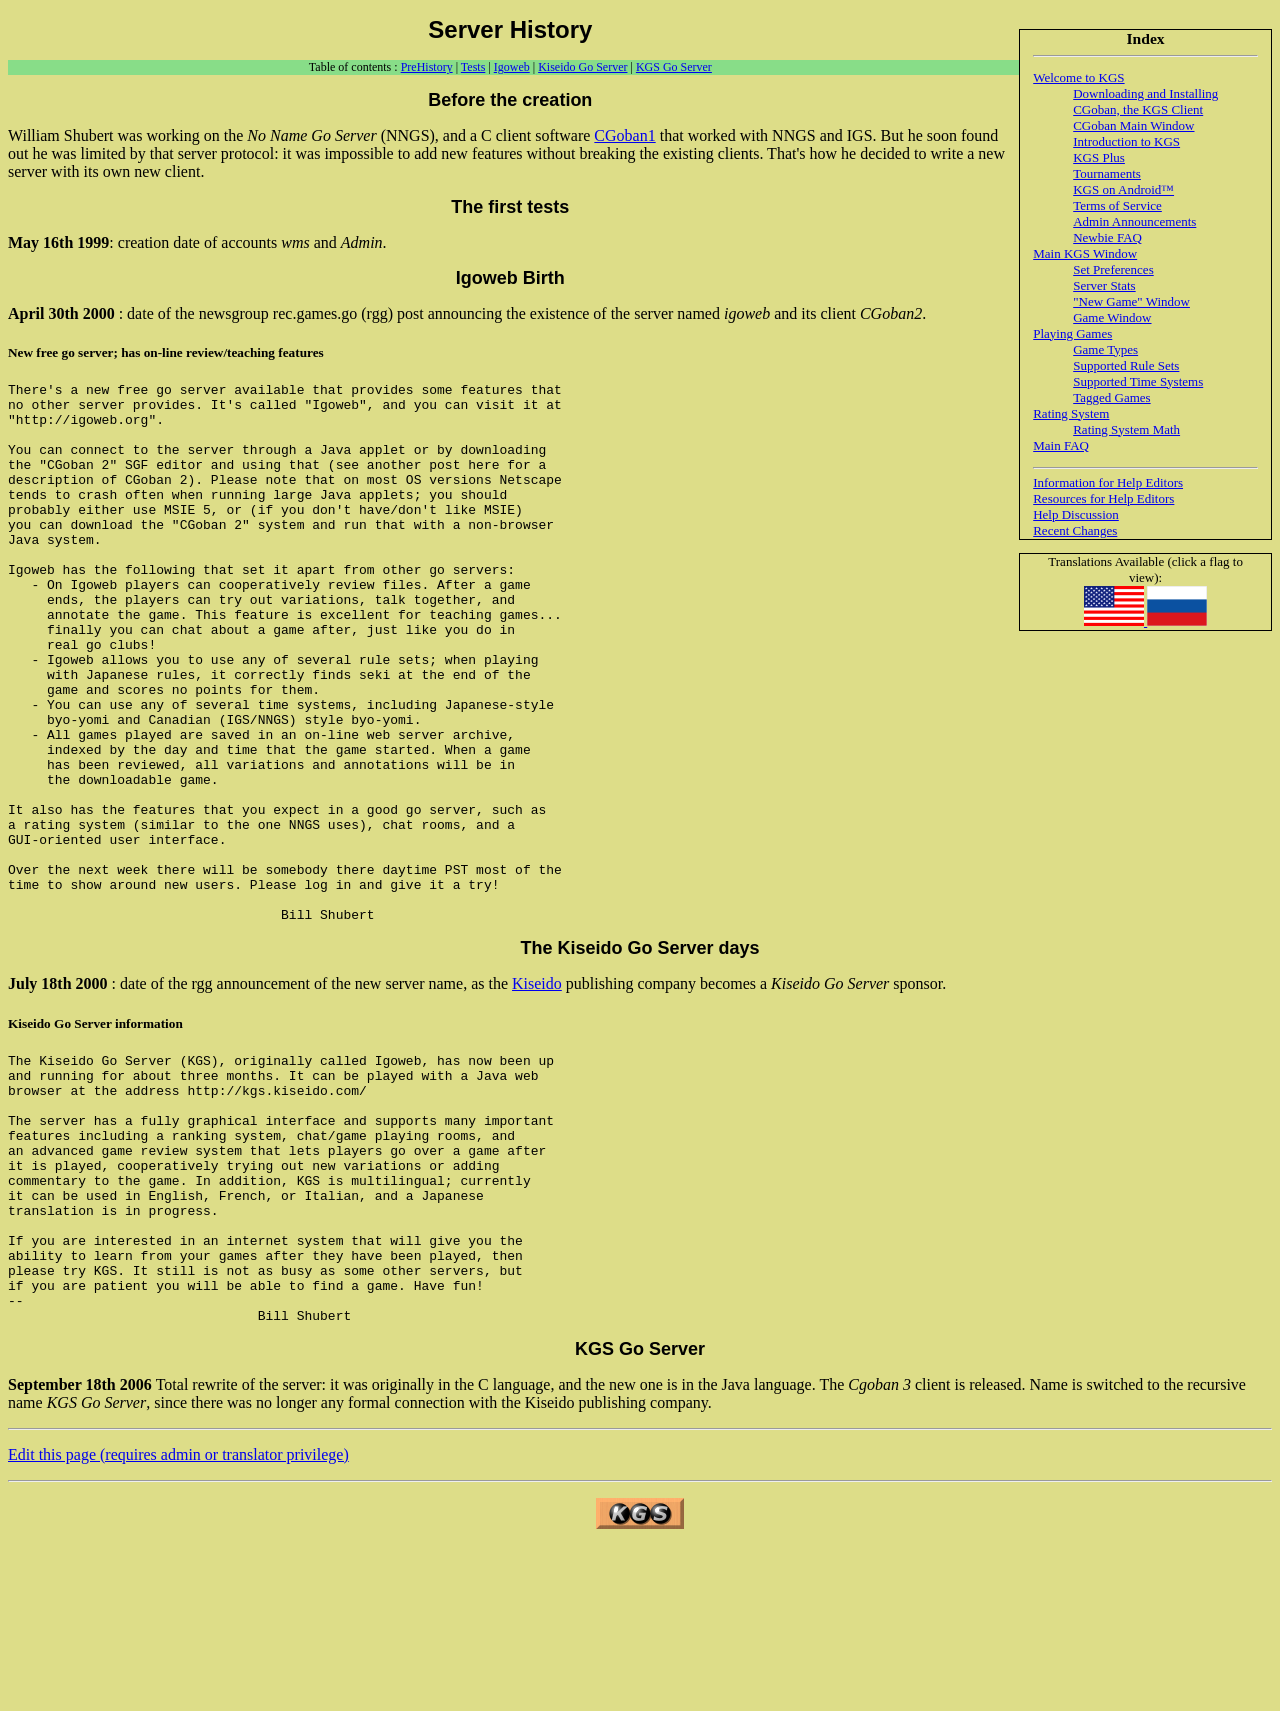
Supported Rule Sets (1126, 365)
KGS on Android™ (1123, 189)
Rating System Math (1126, 429)
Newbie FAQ (1107, 237)
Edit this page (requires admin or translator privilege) (178, 1616)
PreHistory (427, 67)
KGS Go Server (674, 67)
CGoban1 (624, 135)
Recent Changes (1075, 530)
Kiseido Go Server (582, 67)
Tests (473, 67)
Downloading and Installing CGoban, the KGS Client (1145, 101)
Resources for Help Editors (1103, 498)
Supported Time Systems (1138, 381)
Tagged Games (1111, 397)
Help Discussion (1076, 514)
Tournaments (1107, 173)
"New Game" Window (1131, 301)
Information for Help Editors (1108, 482)
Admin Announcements (1134, 221)
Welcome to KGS (1078, 77)
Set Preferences (1113, 269)
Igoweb (512, 67)
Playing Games (1072, 333)
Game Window (1112, 317)
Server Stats (1104, 285)
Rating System (1071, 413)
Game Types (1105, 349)
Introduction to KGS (1126, 141)
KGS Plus (1099, 157)
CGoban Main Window (1133, 125)
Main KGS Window (1085, 253)
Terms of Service (1117, 205)
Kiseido (537, 1091)
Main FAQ (1061, 445)
